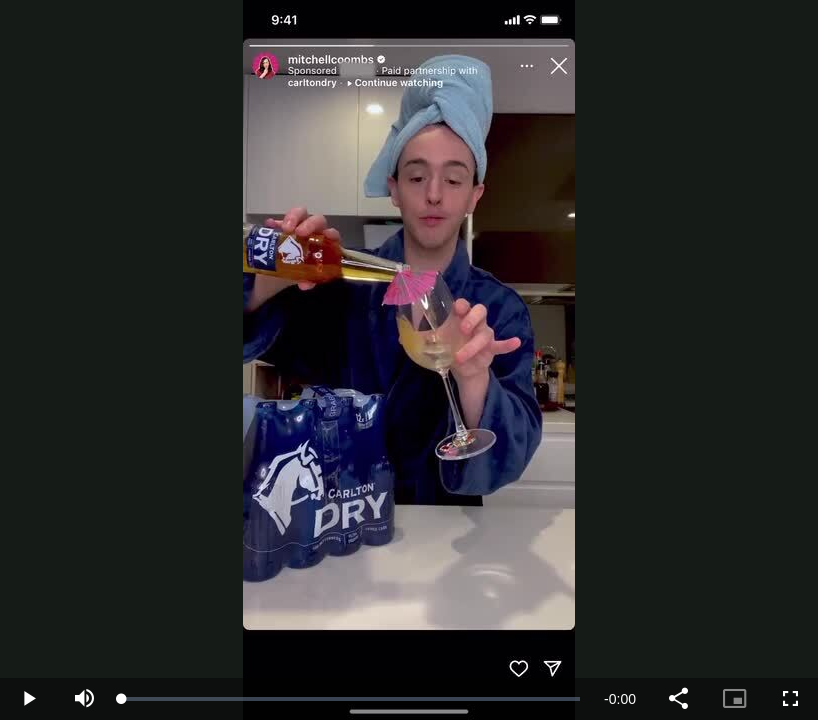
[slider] (351, 699)
